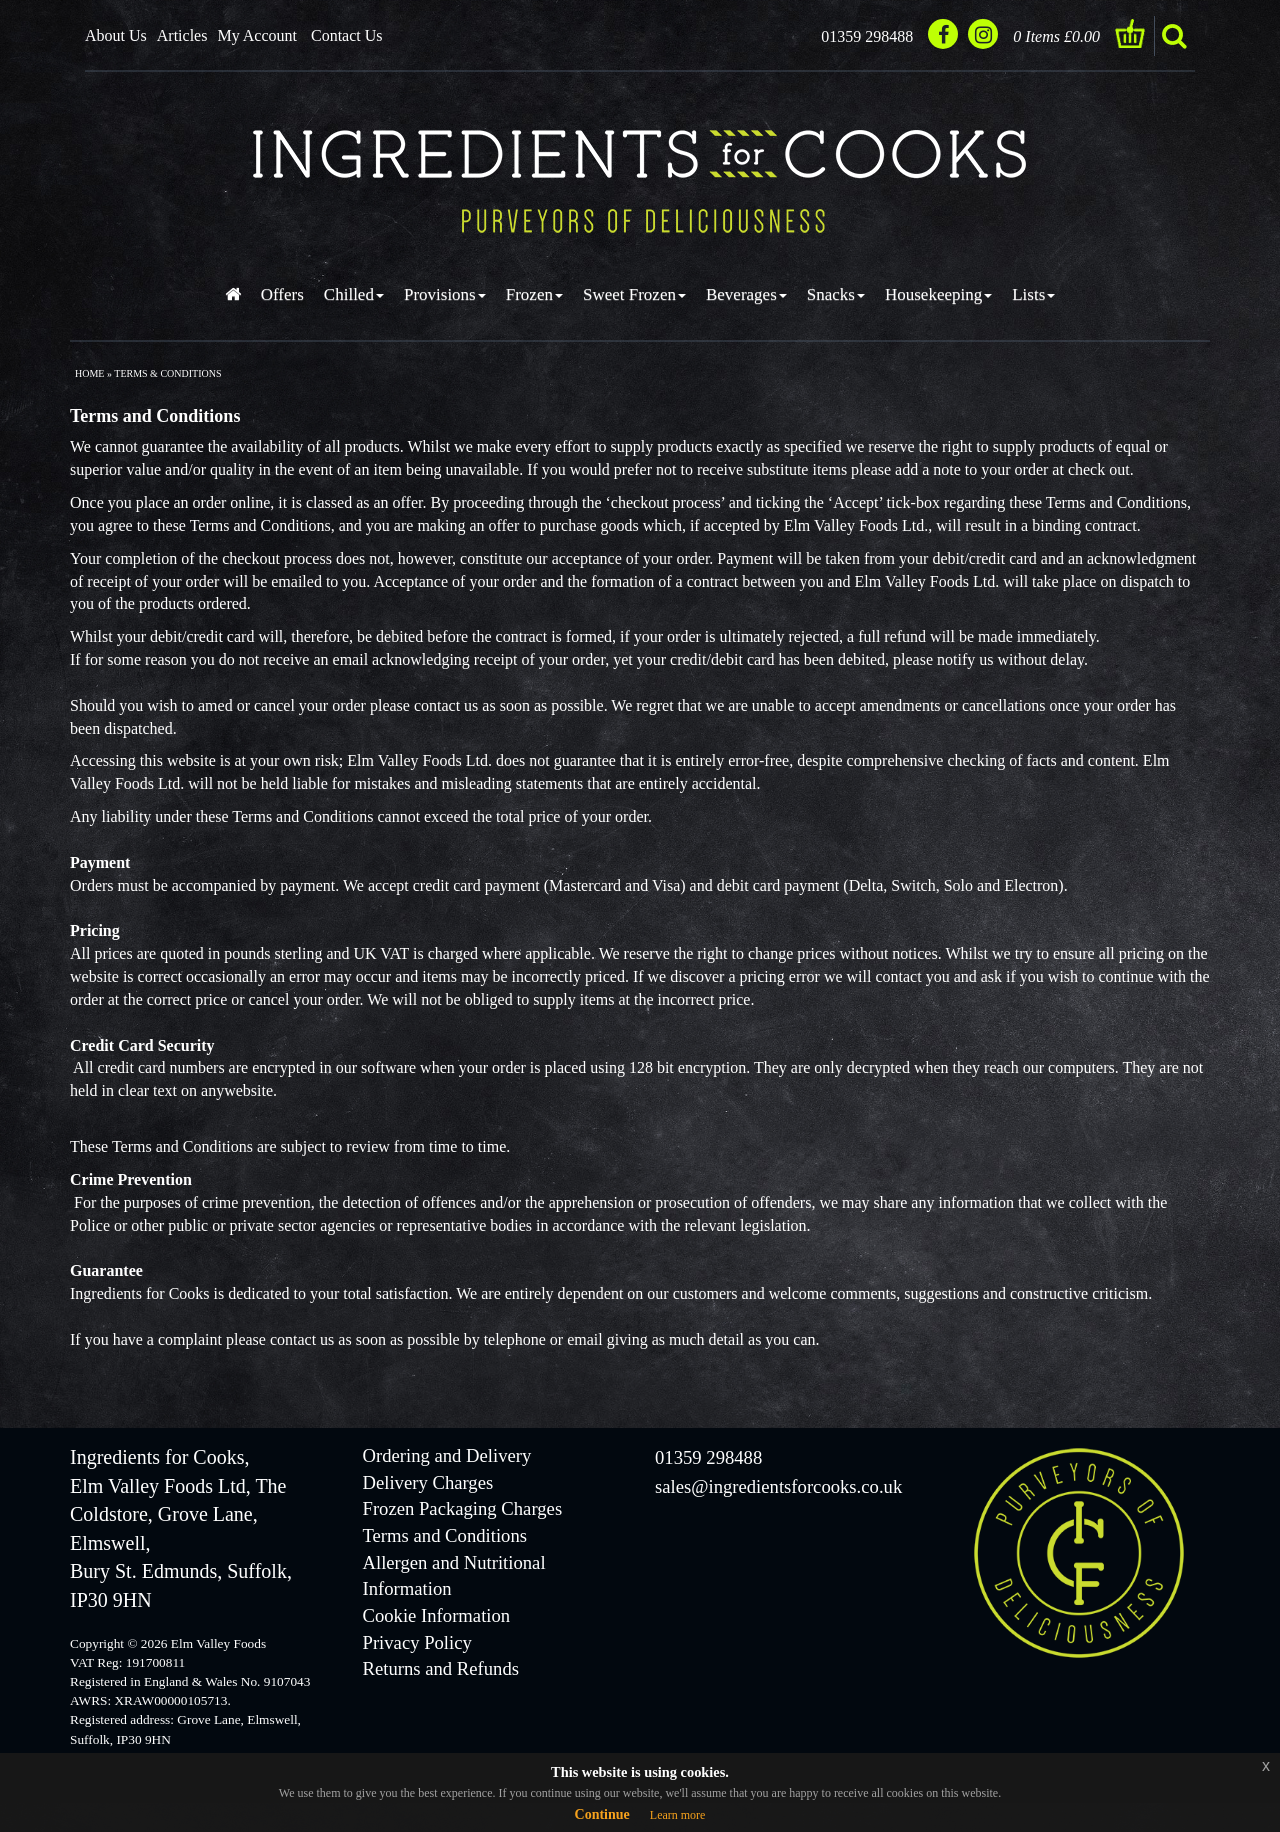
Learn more (678, 1815)
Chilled (354, 294)
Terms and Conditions (445, 1535)
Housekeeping (938, 294)
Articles (182, 35)
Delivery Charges (428, 1482)
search (1174, 36)
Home (89, 373)
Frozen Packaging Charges (463, 1508)
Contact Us (347, 35)
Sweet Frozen (634, 294)
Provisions (445, 294)
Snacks (836, 294)
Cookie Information (437, 1615)
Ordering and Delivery (447, 1455)
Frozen (534, 294)
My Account (257, 35)
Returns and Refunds (441, 1668)
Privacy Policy (417, 1642)
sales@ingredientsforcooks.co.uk (778, 1486)
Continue (602, 1814)
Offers (282, 294)
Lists (1033, 294)
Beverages (746, 294)
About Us (116, 35)
